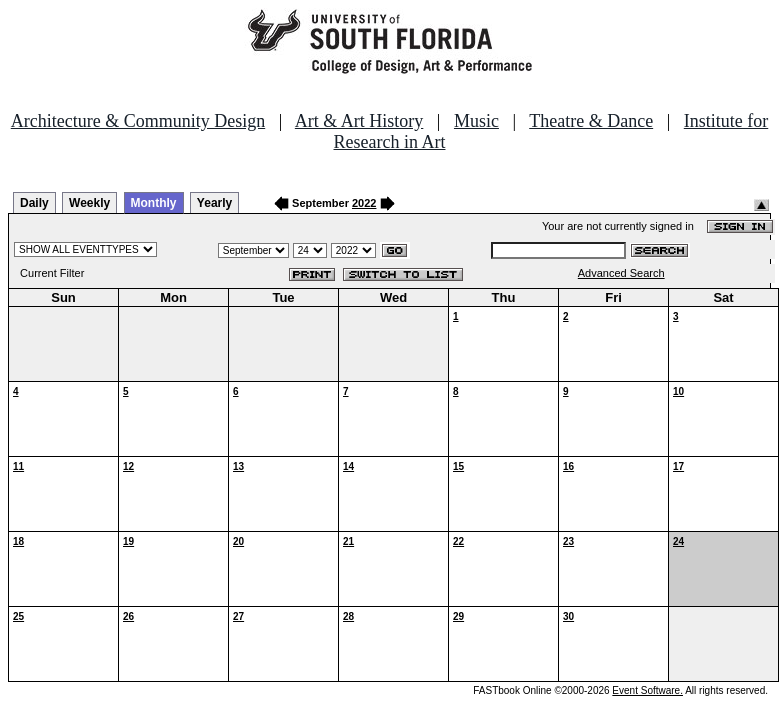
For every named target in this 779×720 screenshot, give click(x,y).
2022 (364, 203)
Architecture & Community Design (138, 121)
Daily (34, 203)
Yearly (214, 203)
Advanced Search (621, 273)
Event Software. (647, 690)
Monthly (154, 203)
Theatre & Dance (591, 121)
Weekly (89, 203)
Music (476, 121)
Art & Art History (359, 121)
